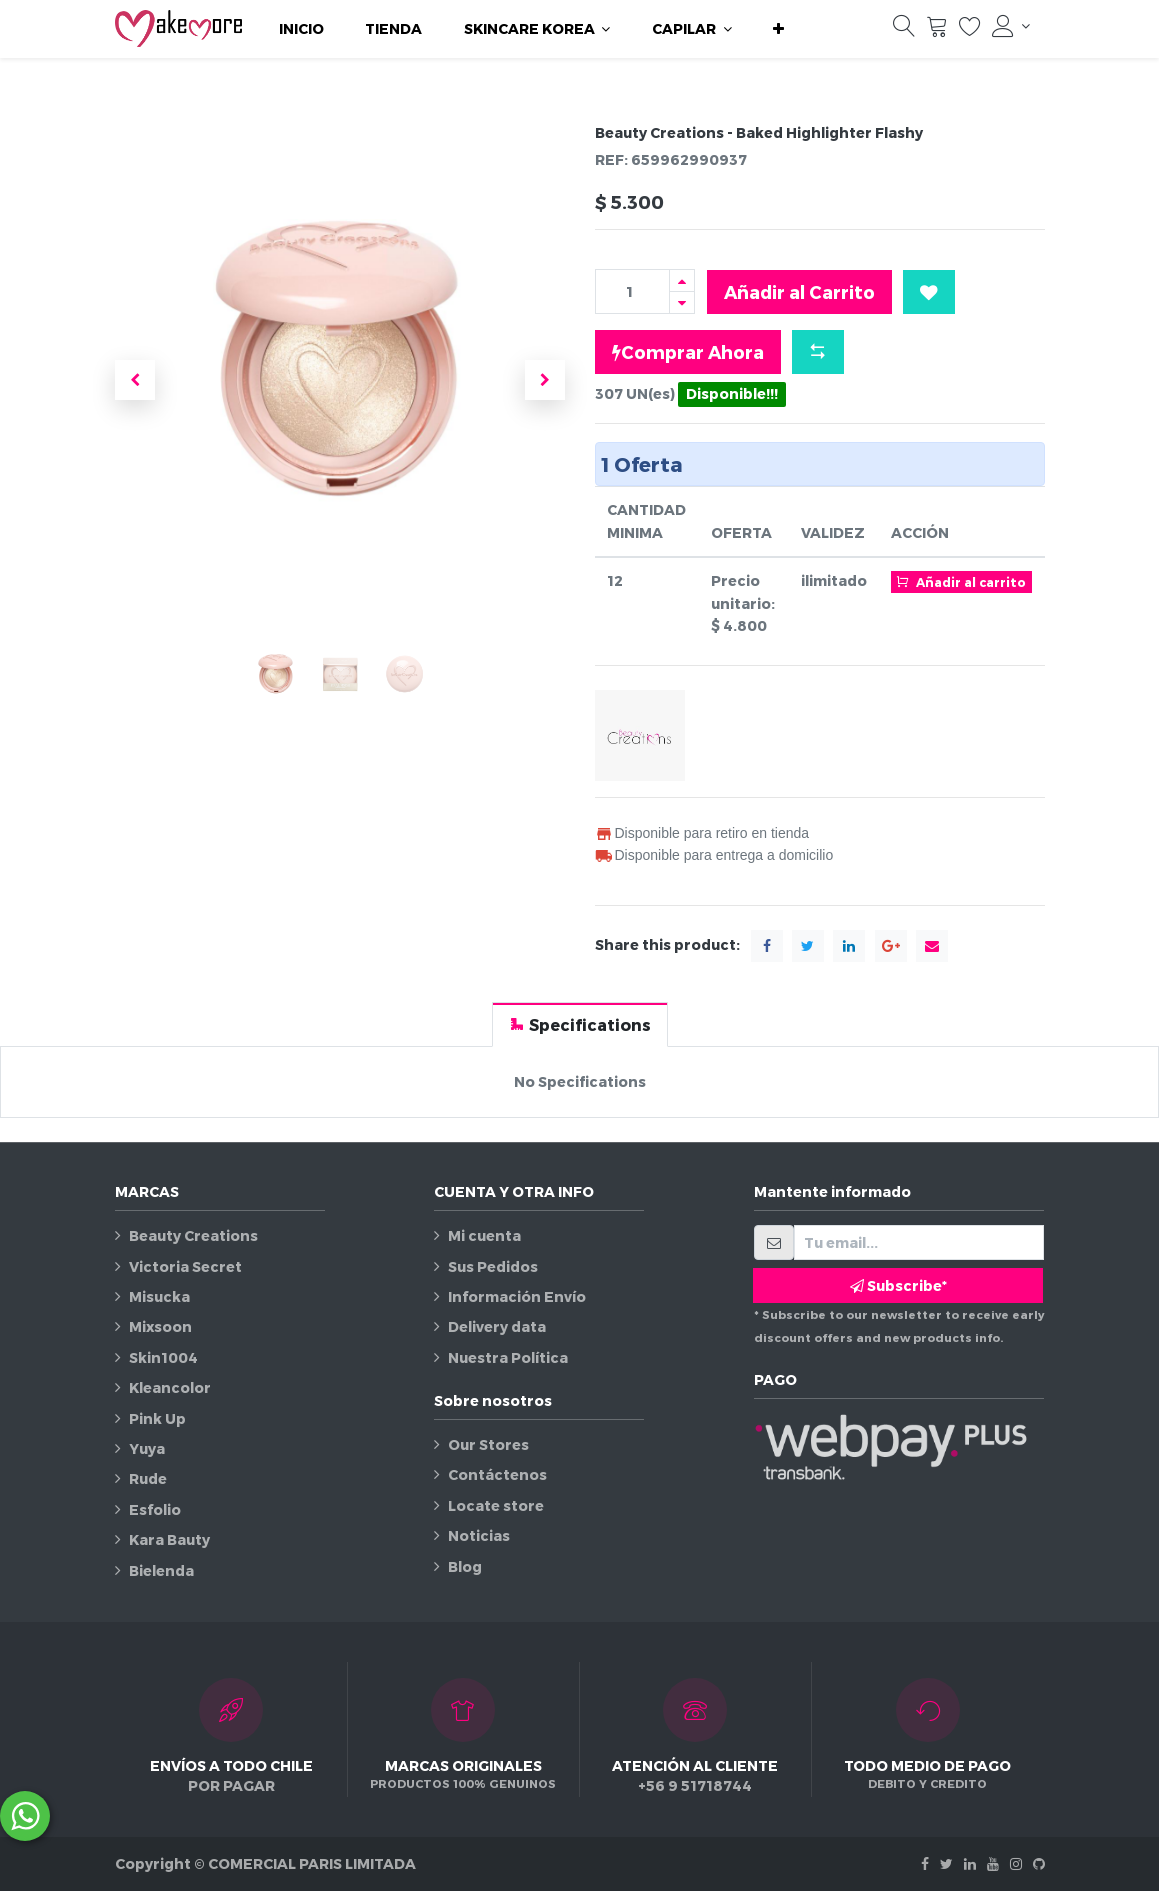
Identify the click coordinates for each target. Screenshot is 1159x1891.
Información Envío (517, 1296)
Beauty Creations (193, 1235)
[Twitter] (946, 1863)
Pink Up (157, 1418)
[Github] (1039, 1863)
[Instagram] (1016, 1863)
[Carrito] (937, 31)
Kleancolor (170, 1387)
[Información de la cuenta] (1011, 26)
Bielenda (161, 1570)
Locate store (496, 1505)
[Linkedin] (970, 1863)
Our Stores (488, 1444)
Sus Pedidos (493, 1266)
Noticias (479, 1535)
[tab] (580, 1024)
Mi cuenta (484, 1235)
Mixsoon (160, 1326)
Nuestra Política (508, 1357)
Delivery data (497, 1326)
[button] (778, 29)
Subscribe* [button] (898, 1285)
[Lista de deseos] (970, 31)
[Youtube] (993, 1863)
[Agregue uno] (682, 280)
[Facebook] (925, 1863)
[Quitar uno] (682, 302)
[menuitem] (301, 29)
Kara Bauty (169, 1539)
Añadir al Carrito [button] (799, 291)
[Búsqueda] (904, 31)
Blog (465, 1566)
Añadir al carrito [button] (962, 581)
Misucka (159, 1296)
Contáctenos (497, 1474)
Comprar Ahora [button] (688, 352)
